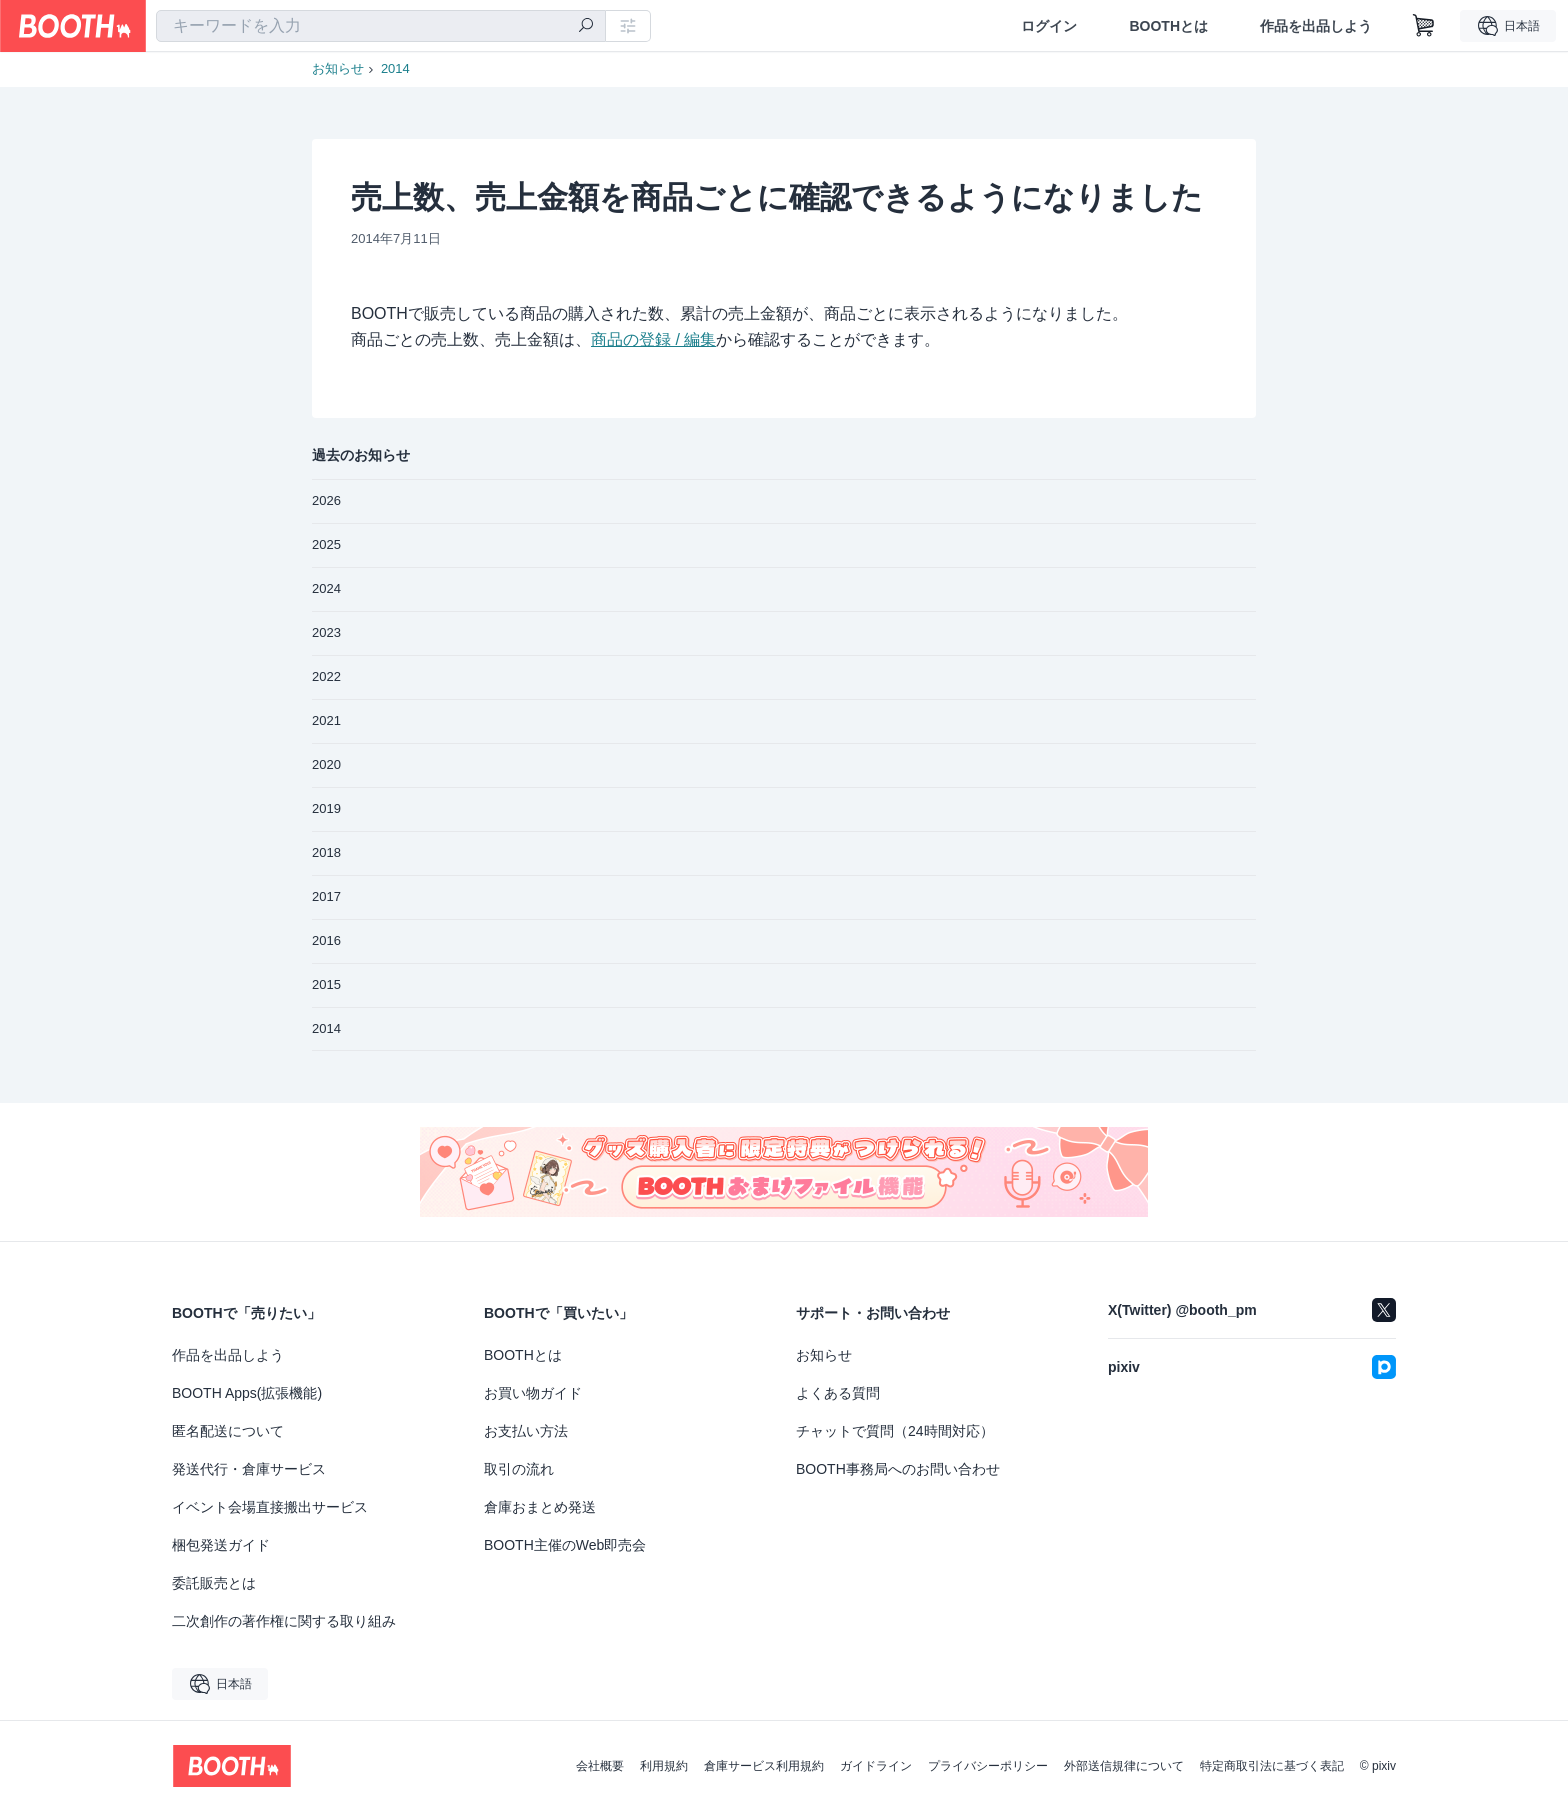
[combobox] (381, 26)
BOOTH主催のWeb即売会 (565, 1545)
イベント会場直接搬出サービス (270, 1507)
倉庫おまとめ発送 (540, 1507)
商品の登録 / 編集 (653, 339)
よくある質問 (838, 1393)
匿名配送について (228, 1431)
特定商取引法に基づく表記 (1272, 1766)
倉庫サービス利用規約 (764, 1766)
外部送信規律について (1124, 1766)
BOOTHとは (1168, 26)
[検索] (586, 27)
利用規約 (664, 1766)
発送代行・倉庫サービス (249, 1469)
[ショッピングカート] (1424, 26)
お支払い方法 (526, 1431)
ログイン (1049, 26)
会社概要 (600, 1766)
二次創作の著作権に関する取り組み (284, 1621)
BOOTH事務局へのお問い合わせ (898, 1469)
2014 (395, 68)
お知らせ (338, 68)
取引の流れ (519, 1469)
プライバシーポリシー (988, 1766)
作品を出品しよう (1316, 26)
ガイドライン (876, 1766)
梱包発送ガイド (221, 1545)
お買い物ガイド (533, 1393)
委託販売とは (214, 1583)
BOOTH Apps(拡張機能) (247, 1393)
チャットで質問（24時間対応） (895, 1431)
